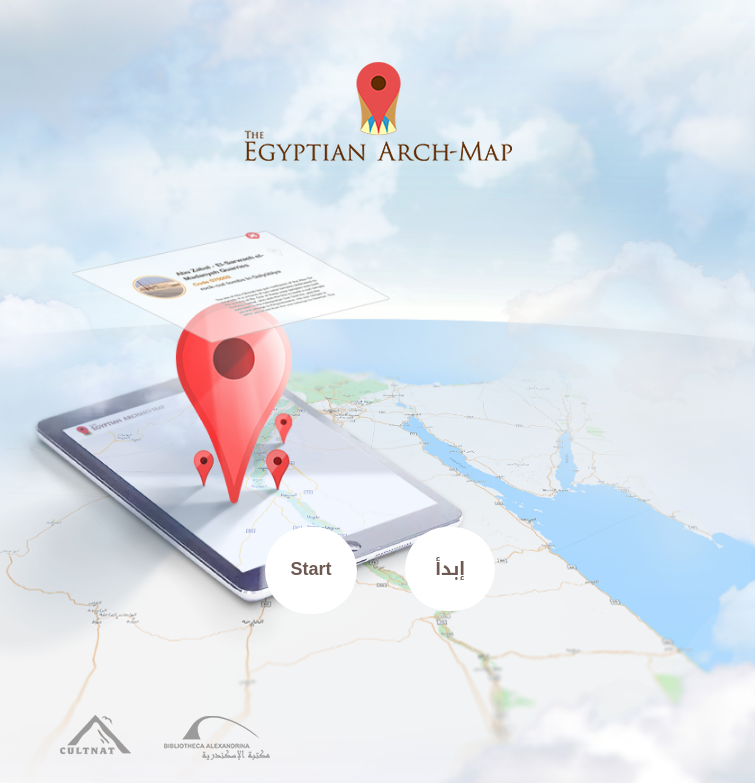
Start (311, 569)
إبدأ (450, 569)
